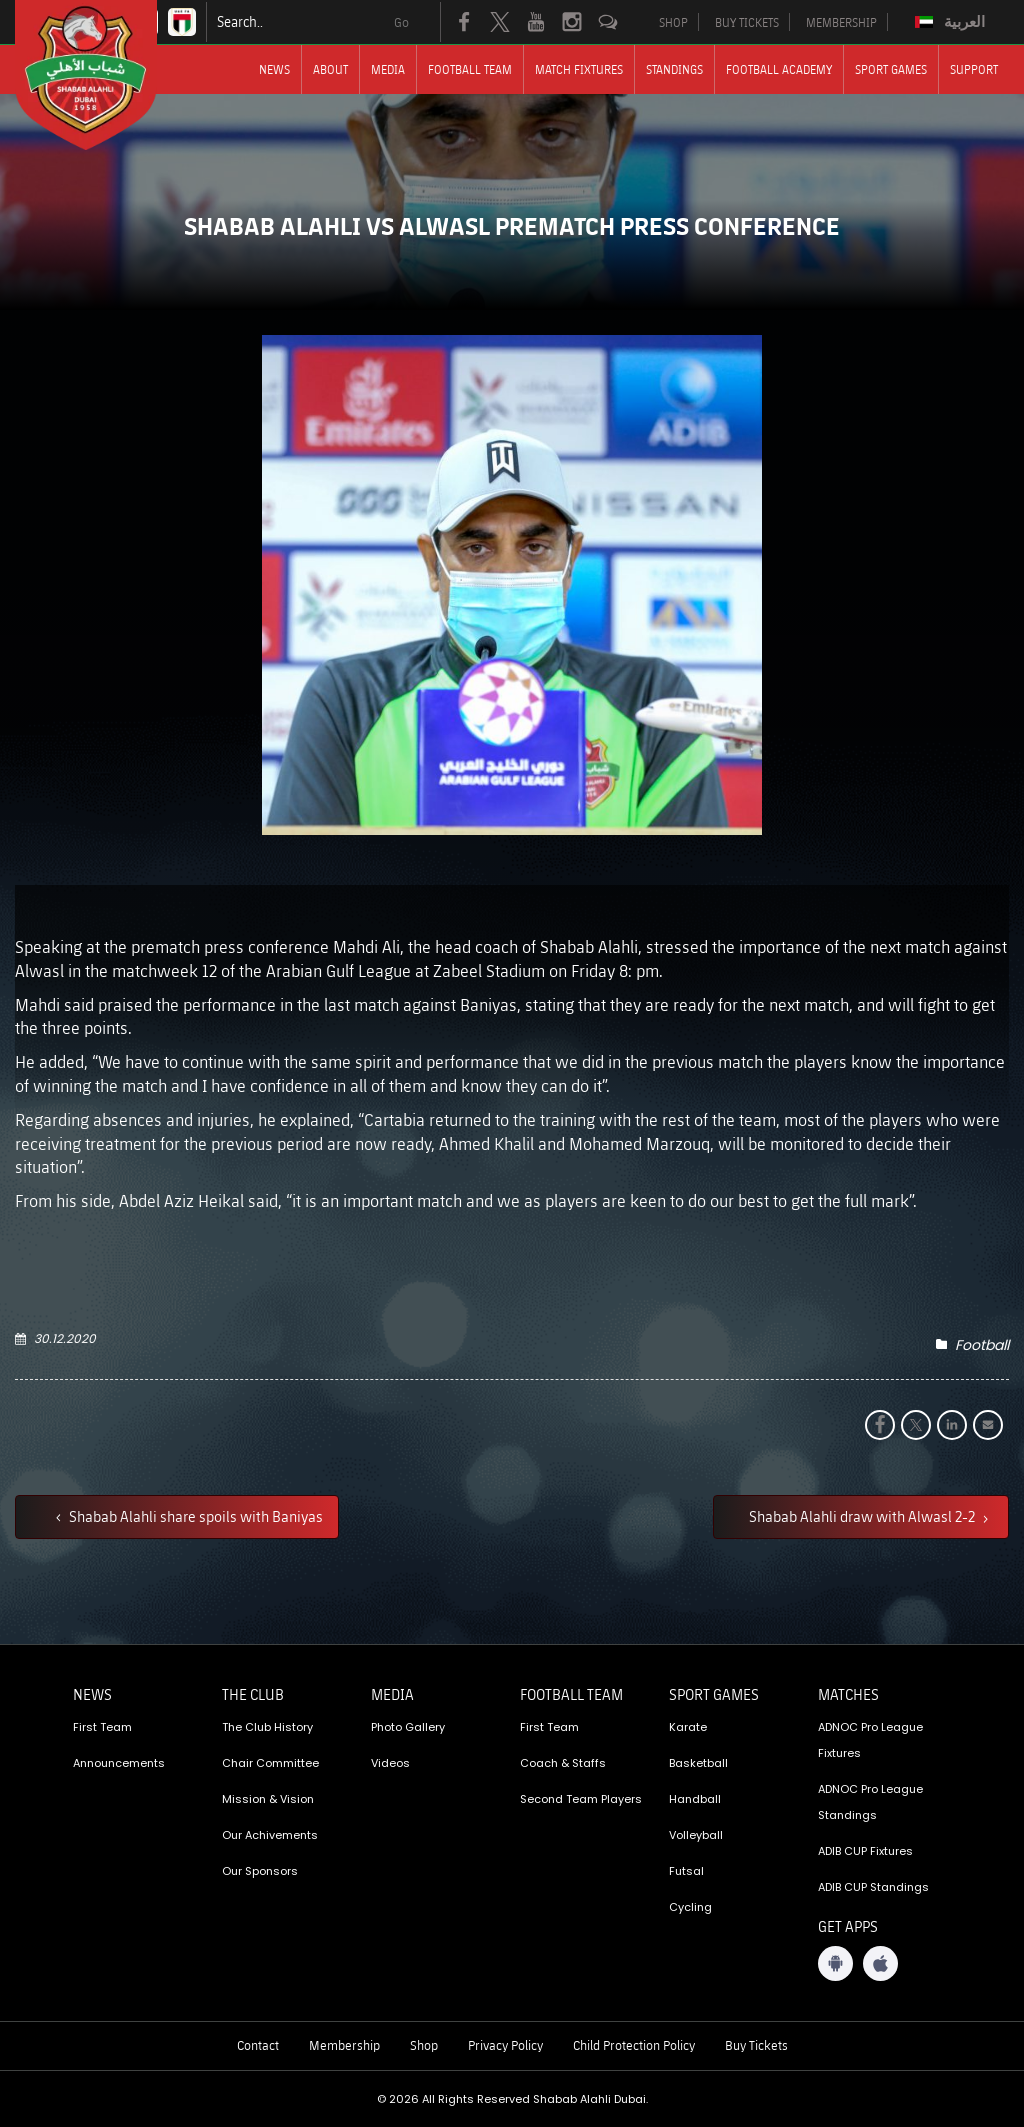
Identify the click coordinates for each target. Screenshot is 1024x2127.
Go (401, 22)
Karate (688, 1727)
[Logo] (104, 75)
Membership (344, 2045)
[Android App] (835, 1963)
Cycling (690, 1907)
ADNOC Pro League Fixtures (870, 1740)
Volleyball (696, 1835)
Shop (424, 2045)
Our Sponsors (260, 1871)
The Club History (267, 1727)
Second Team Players (581, 1799)
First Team (102, 1727)
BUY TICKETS (747, 22)
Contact (258, 2045)
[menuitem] (952, 22)
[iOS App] (880, 1963)
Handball (695, 1799)
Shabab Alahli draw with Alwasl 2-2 (863, 1516)
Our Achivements (270, 1835)
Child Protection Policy (634, 2045)
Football (982, 1345)
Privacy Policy (505, 2045)
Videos (390, 1763)
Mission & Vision (268, 1799)
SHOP (673, 22)
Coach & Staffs (563, 1763)
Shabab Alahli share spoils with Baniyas (194, 1516)
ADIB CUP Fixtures (865, 1851)
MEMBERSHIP (841, 22)
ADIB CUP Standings (873, 1887)
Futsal (686, 1871)
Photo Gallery (408, 1727)
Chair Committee (270, 1763)
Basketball (698, 1763)
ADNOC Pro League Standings (870, 1802)
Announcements (119, 1763)
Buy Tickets (756, 2045)
